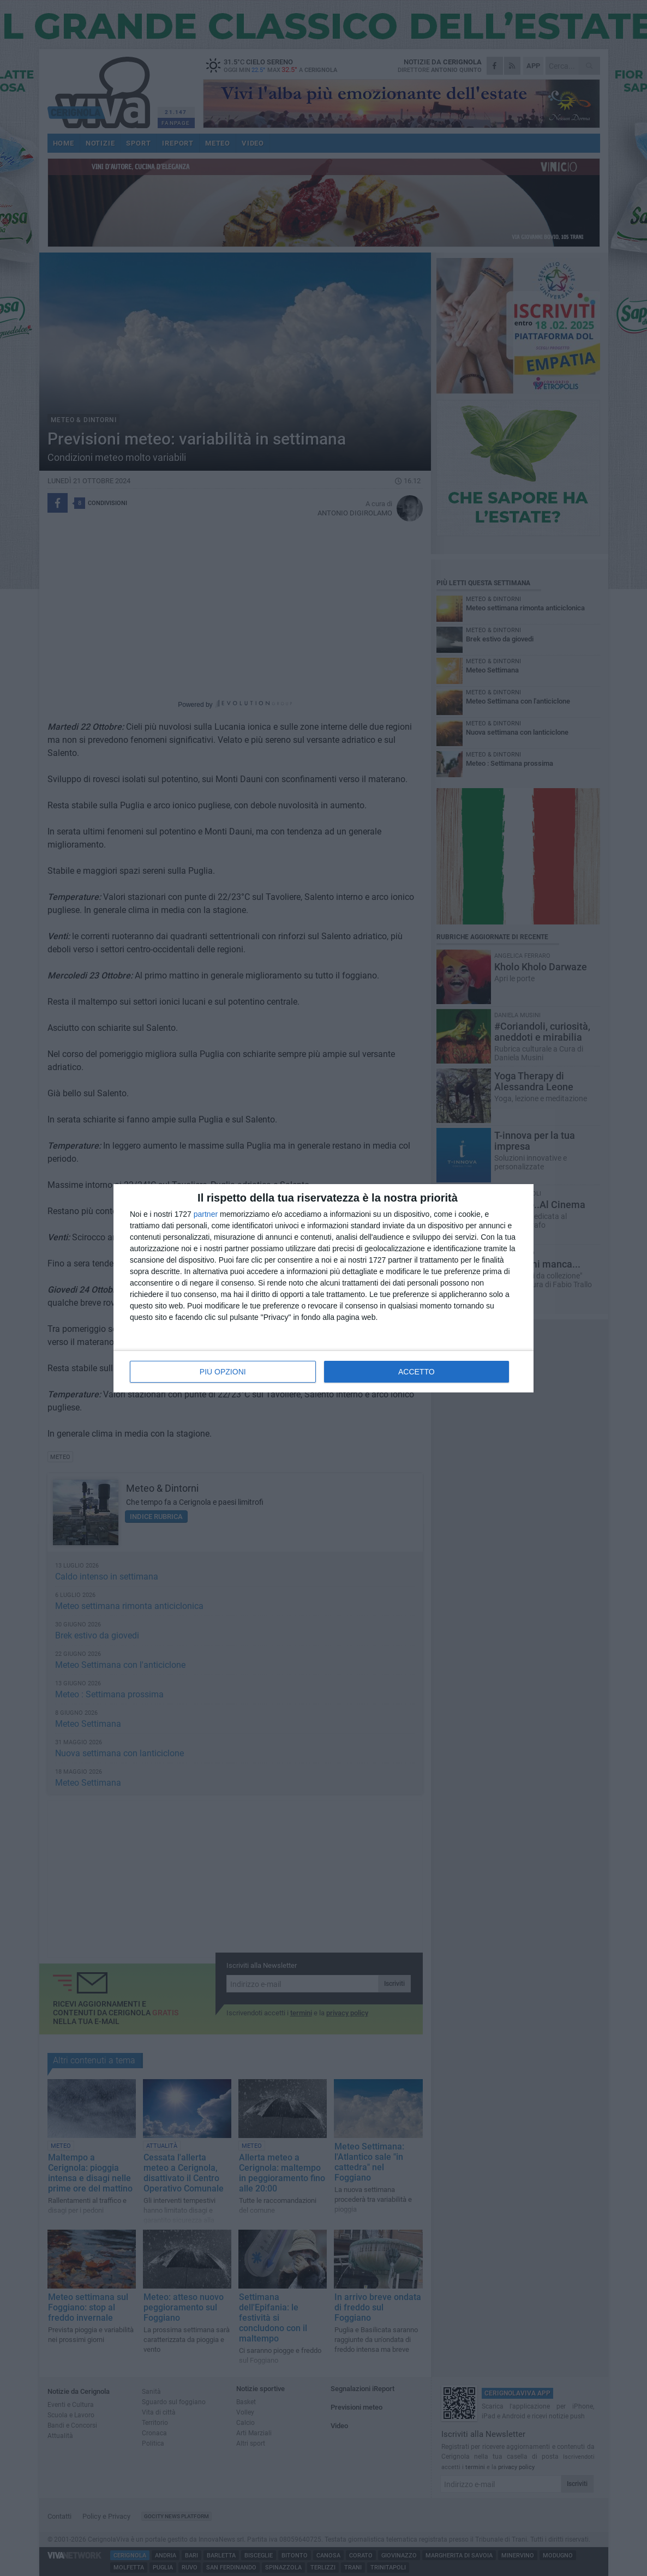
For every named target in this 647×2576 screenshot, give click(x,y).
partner (206, 1214)
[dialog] (323, 1288)
